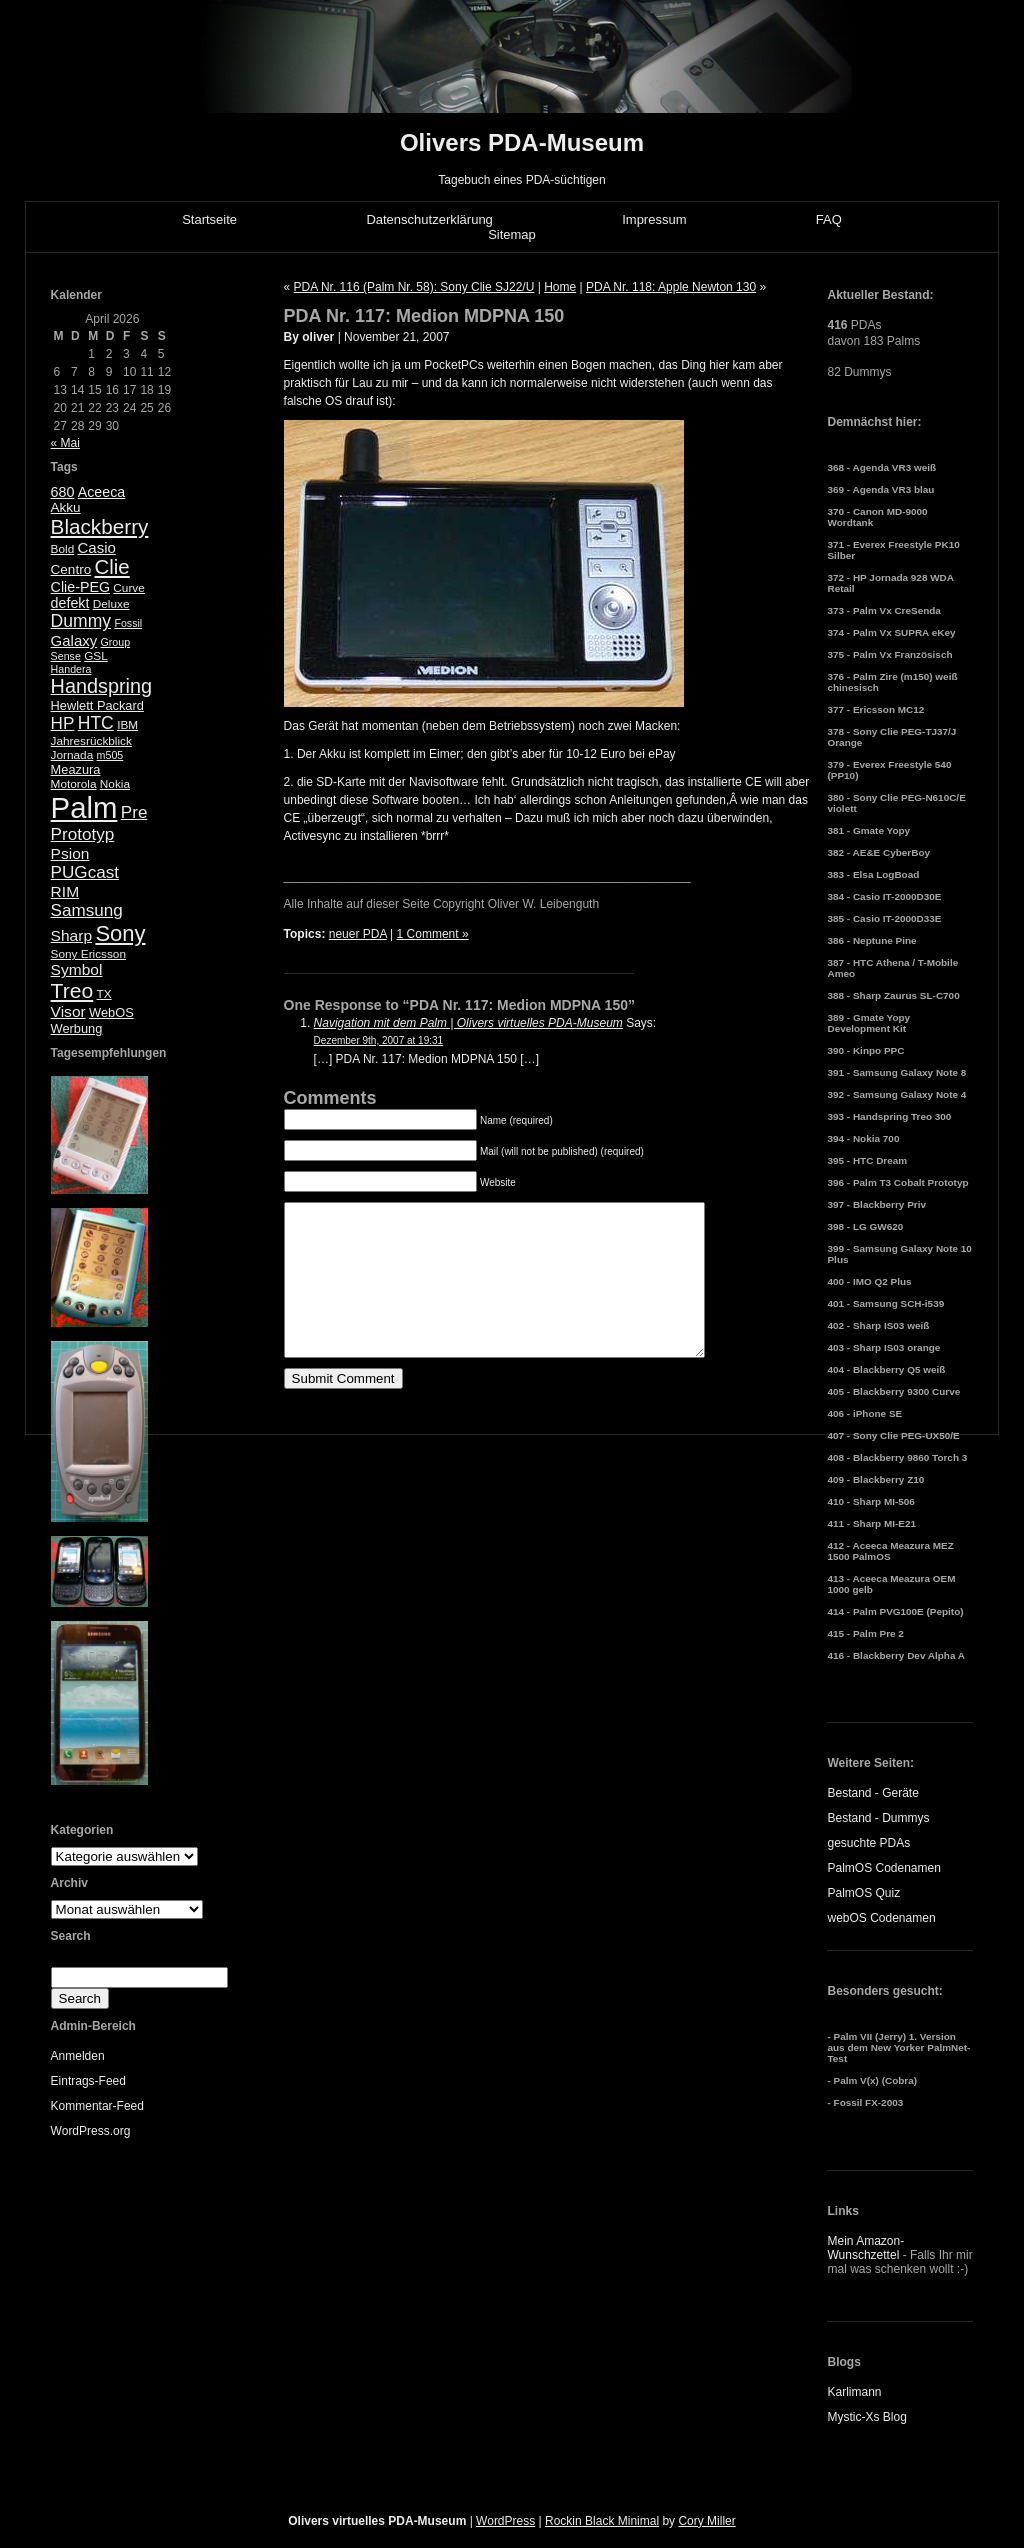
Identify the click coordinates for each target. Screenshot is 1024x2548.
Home (560, 287)
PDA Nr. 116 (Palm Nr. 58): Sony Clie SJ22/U (414, 287)
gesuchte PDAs (868, 1843)
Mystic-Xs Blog (866, 2417)
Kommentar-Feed (97, 2106)
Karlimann (854, 2392)
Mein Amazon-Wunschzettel (865, 2248)
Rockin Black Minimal (602, 2521)
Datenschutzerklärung (429, 219)
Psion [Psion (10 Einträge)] (70, 853)
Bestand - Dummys (878, 1818)
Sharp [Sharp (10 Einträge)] (71, 935)
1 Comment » (433, 934)
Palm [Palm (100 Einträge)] (84, 807)
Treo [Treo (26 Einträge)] (72, 990)
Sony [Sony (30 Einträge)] (120, 933)
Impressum (654, 219)
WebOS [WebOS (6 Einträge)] (111, 1012)
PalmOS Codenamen (883, 1868)
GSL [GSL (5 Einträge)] (96, 656)
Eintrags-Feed (88, 2081)
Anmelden (78, 2056)
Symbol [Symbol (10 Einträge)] (77, 969)
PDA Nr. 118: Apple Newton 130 (671, 287)
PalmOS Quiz (863, 1893)
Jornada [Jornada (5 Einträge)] (72, 755)
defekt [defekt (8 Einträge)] (70, 603)
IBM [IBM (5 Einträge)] (127, 725)
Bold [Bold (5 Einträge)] (63, 549)
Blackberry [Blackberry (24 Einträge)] (100, 526)
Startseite (209, 219)
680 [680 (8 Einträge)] (63, 492)
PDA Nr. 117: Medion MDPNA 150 (424, 316)
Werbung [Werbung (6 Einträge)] (77, 1028)
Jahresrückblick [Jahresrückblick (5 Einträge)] (91, 741)
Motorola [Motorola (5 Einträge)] (74, 784)
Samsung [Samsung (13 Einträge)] (87, 910)
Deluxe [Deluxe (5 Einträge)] (111, 604)
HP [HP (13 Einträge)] (63, 723)
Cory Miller (706, 2521)
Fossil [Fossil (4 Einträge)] (128, 623)
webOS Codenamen (881, 1918)
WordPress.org (91, 2131)
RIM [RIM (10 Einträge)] (65, 891)
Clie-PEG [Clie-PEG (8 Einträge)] (80, 587)
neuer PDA (358, 934)
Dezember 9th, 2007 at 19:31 (379, 1040)
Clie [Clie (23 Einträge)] (112, 567)
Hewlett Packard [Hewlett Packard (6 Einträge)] (97, 705)
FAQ (829, 219)
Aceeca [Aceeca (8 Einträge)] (102, 492)
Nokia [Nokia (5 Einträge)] (115, 784)
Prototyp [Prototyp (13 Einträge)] (83, 834)
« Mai (65, 443)
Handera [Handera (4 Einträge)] (71, 669)
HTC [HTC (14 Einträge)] (96, 723)
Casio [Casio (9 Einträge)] (97, 547)
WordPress (505, 2521)
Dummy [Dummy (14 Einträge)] (81, 621)
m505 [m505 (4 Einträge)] (110, 755)
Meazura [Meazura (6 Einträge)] (76, 769)
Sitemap (512, 234)
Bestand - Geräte (872, 1793)
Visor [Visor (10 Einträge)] (68, 1011)
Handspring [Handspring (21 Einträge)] (102, 686)
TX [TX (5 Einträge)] (104, 994)
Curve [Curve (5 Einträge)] (128, 588)
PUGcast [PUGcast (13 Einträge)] (85, 872)
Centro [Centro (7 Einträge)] (71, 569)
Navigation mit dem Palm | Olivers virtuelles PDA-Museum (468, 1023)
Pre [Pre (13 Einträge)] (134, 812)
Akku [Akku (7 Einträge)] (66, 507)
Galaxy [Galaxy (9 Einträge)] (74, 640)
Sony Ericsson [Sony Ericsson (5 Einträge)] (88, 954)
